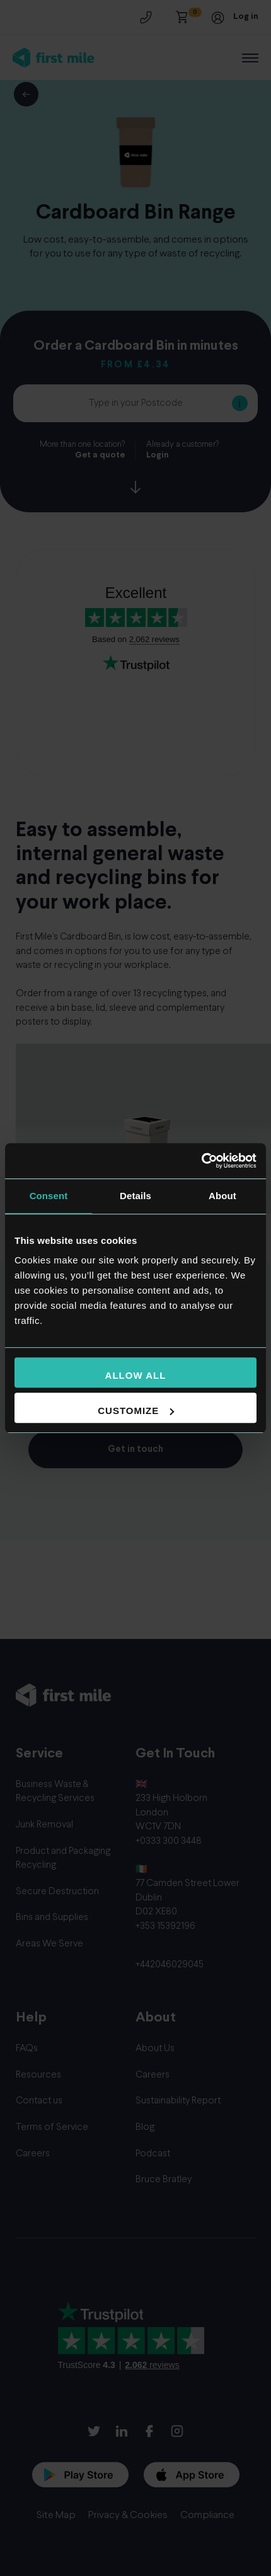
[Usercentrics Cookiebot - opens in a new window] (201, 1161)
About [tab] (222, 1195)
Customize (136, 1410)
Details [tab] (135, 1195)
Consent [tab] (49, 1195)
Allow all (135, 1375)
